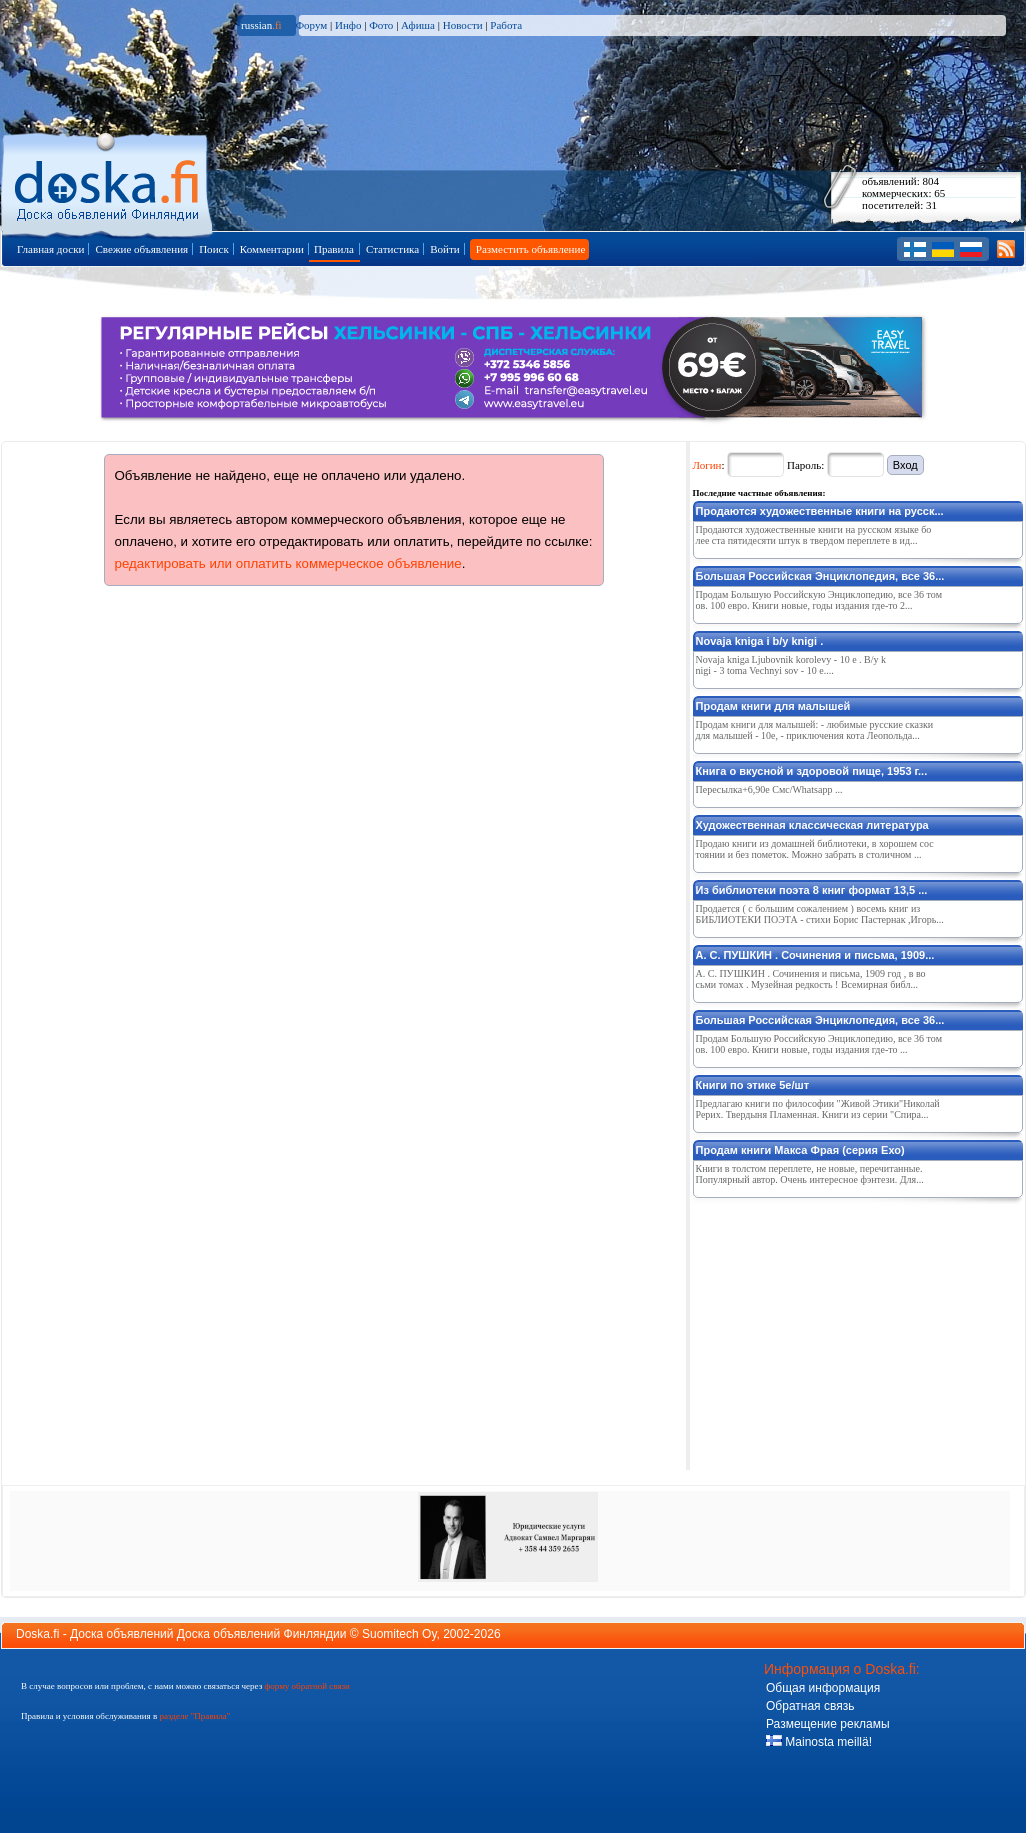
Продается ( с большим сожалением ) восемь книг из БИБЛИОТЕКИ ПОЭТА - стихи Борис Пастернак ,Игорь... (820, 914)
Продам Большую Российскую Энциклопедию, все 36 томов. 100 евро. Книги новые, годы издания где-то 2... (819, 600)
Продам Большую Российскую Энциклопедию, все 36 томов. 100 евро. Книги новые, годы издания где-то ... (819, 1044)
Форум (311, 25)
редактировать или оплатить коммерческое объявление (288, 563)
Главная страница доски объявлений (108, 181)
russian (261, 25)
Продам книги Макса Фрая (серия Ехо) (800, 1150)
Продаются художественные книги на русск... (820, 511)
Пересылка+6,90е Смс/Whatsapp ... (769, 789)
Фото (381, 25)
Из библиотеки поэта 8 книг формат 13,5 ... (812, 890)
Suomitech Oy (399, 1634)
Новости (463, 25)
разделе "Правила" (194, 1716)
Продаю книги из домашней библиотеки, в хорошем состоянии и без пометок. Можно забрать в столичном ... (815, 849)
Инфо (348, 25)
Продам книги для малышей (773, 706)
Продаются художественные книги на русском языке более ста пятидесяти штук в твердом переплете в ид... (814, 535)
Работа (506, 25)
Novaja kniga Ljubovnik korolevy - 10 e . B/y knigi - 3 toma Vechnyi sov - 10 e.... (791, 665)
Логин (707, 465)
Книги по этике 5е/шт (753, 1085)
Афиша (418, 25)
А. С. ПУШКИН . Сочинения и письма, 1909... (815, 955)
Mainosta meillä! (819, 1742)
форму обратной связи (306, 1686)
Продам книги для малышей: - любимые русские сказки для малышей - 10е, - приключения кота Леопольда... (815, 730)
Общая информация (823, 1688)
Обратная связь (810, 1706)
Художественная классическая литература (812, 825)
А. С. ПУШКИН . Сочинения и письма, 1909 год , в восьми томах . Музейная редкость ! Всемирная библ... (811, 979)
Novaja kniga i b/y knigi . (760, 641)
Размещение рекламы (828, 1724)
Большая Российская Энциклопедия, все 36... (820, 576)
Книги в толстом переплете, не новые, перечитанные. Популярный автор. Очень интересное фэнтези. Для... (810, 1174)
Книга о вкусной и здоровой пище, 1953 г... (812, 771)
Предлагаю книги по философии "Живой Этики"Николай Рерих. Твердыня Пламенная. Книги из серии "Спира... (818, 1109)
